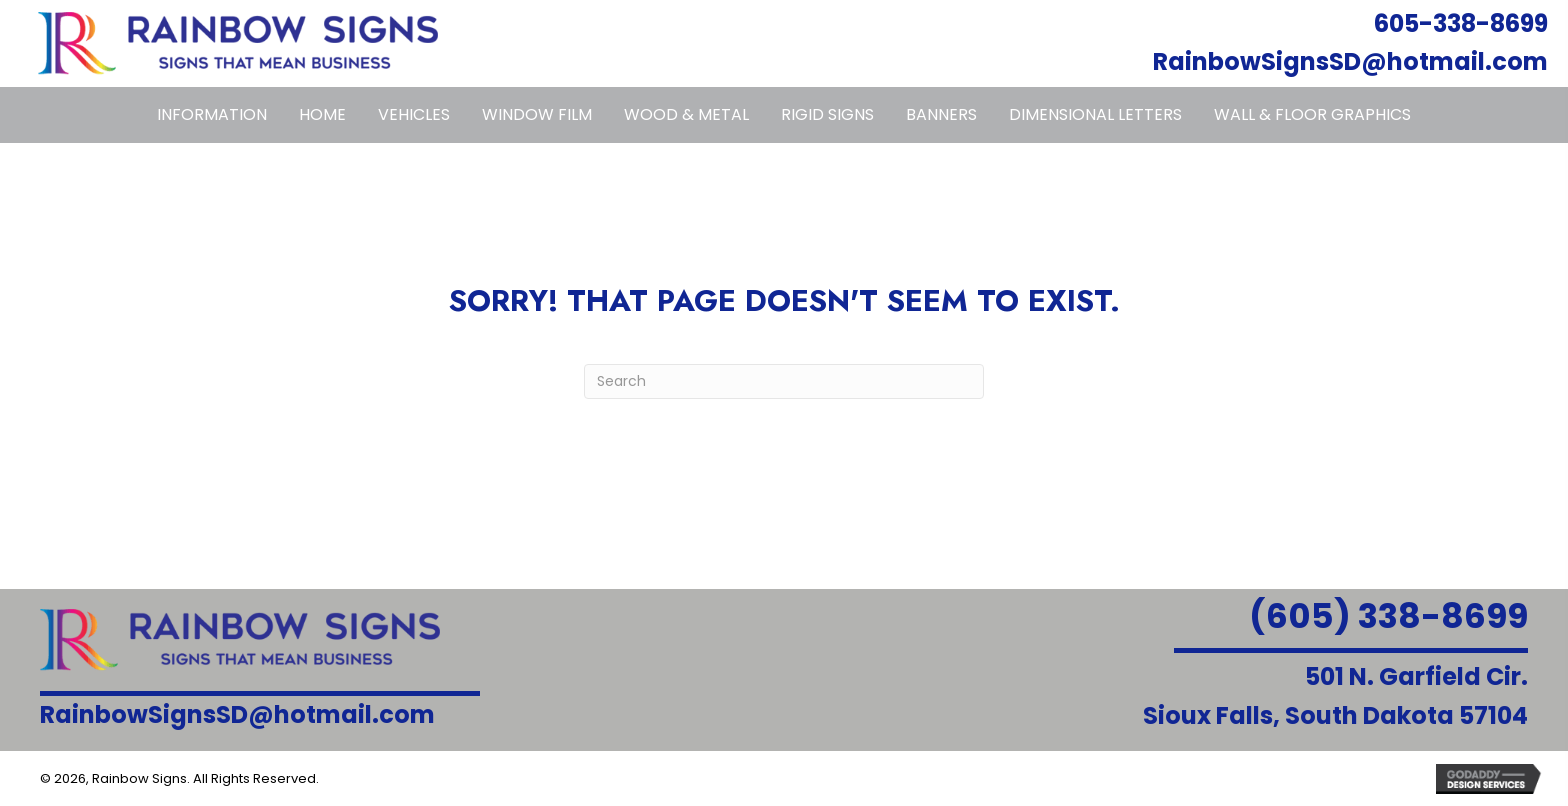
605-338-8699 (1461, 23)
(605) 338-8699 (1388, 616)
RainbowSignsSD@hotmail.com (1350, 61)
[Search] (784, 381)
